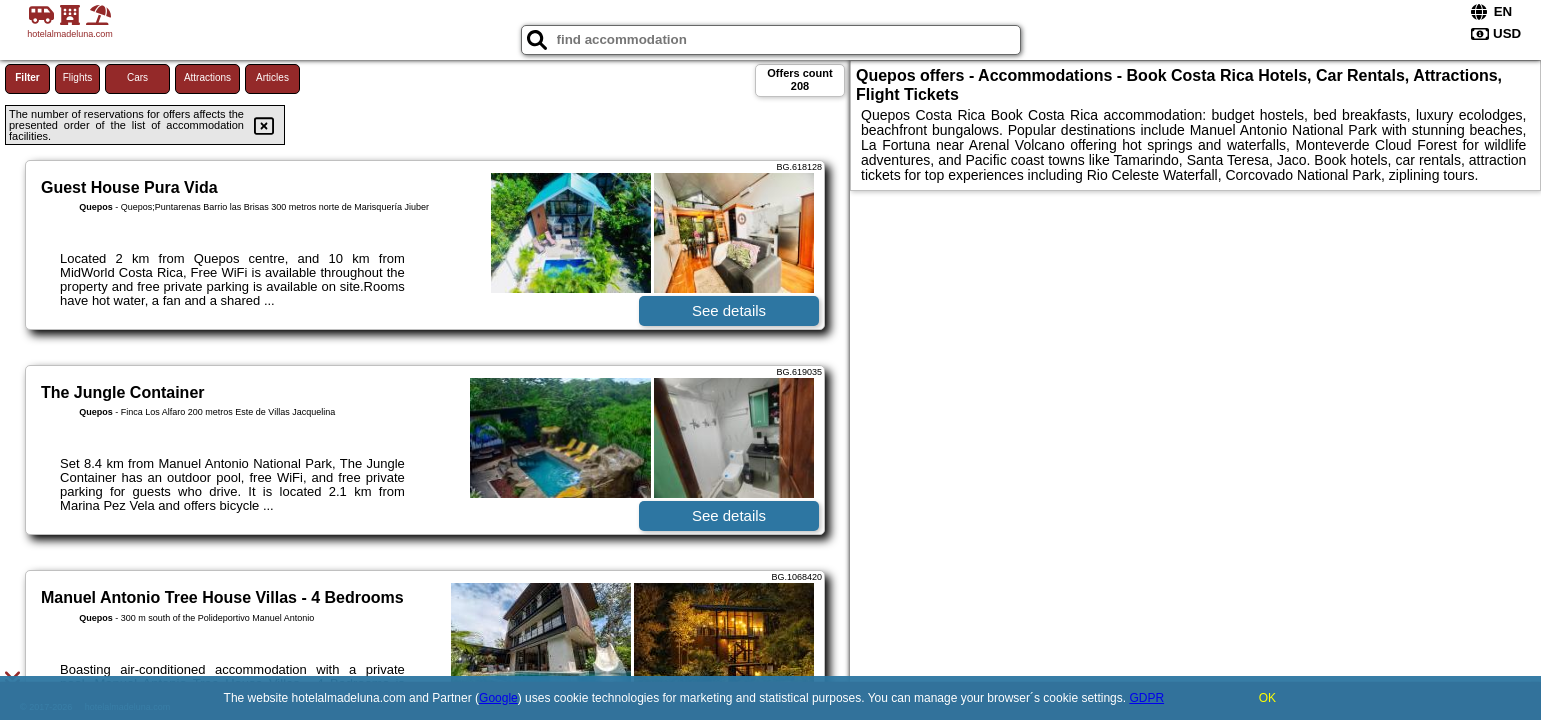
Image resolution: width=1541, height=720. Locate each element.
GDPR (1146, 698)
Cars (137, 77)
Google (498, 698)
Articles (272, 77)
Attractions (207, 77)
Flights (77, 77)
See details (729, 310)
